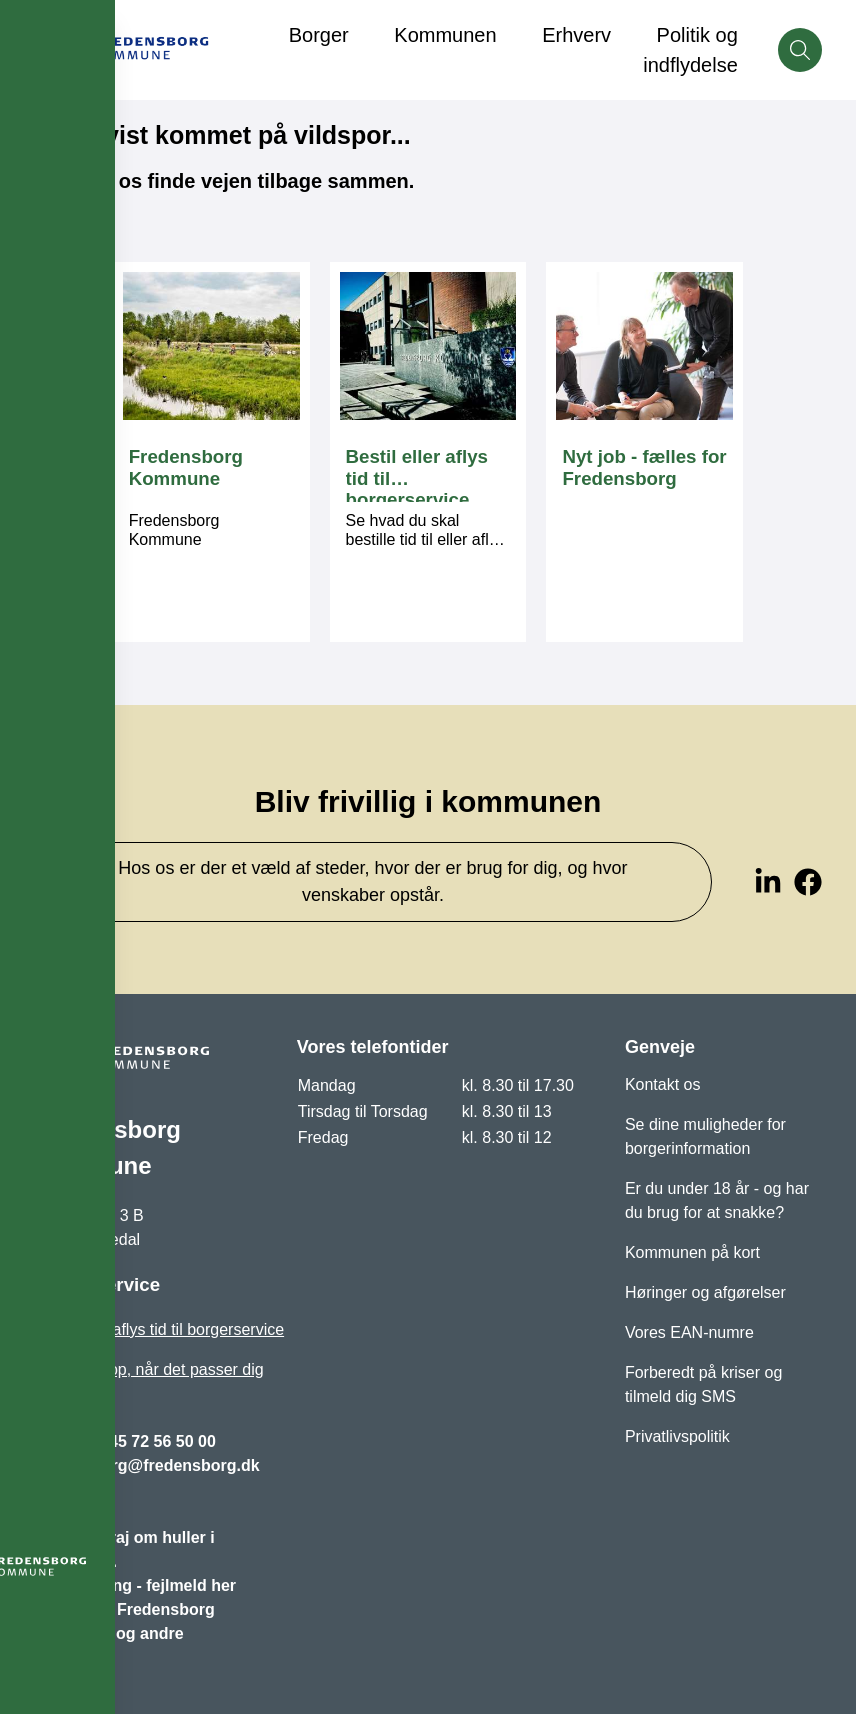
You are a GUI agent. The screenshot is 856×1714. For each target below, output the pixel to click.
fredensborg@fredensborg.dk (146, 1465)
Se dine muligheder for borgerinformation (705, 1136)
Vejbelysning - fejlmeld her (135, 1585)
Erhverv (576, 35)
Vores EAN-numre (689, 1332)
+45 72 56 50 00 (158, 1441)
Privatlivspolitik (677, 1436)
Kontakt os (663, 1084)
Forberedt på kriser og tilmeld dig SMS (703, 1384)
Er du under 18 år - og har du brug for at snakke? (717, 1200)
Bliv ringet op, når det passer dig (148, 1369)
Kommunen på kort (692, 1252)
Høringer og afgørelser (705, 1292)
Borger (319, 35)
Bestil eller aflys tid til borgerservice (159, 1329)
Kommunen (445, 35)
